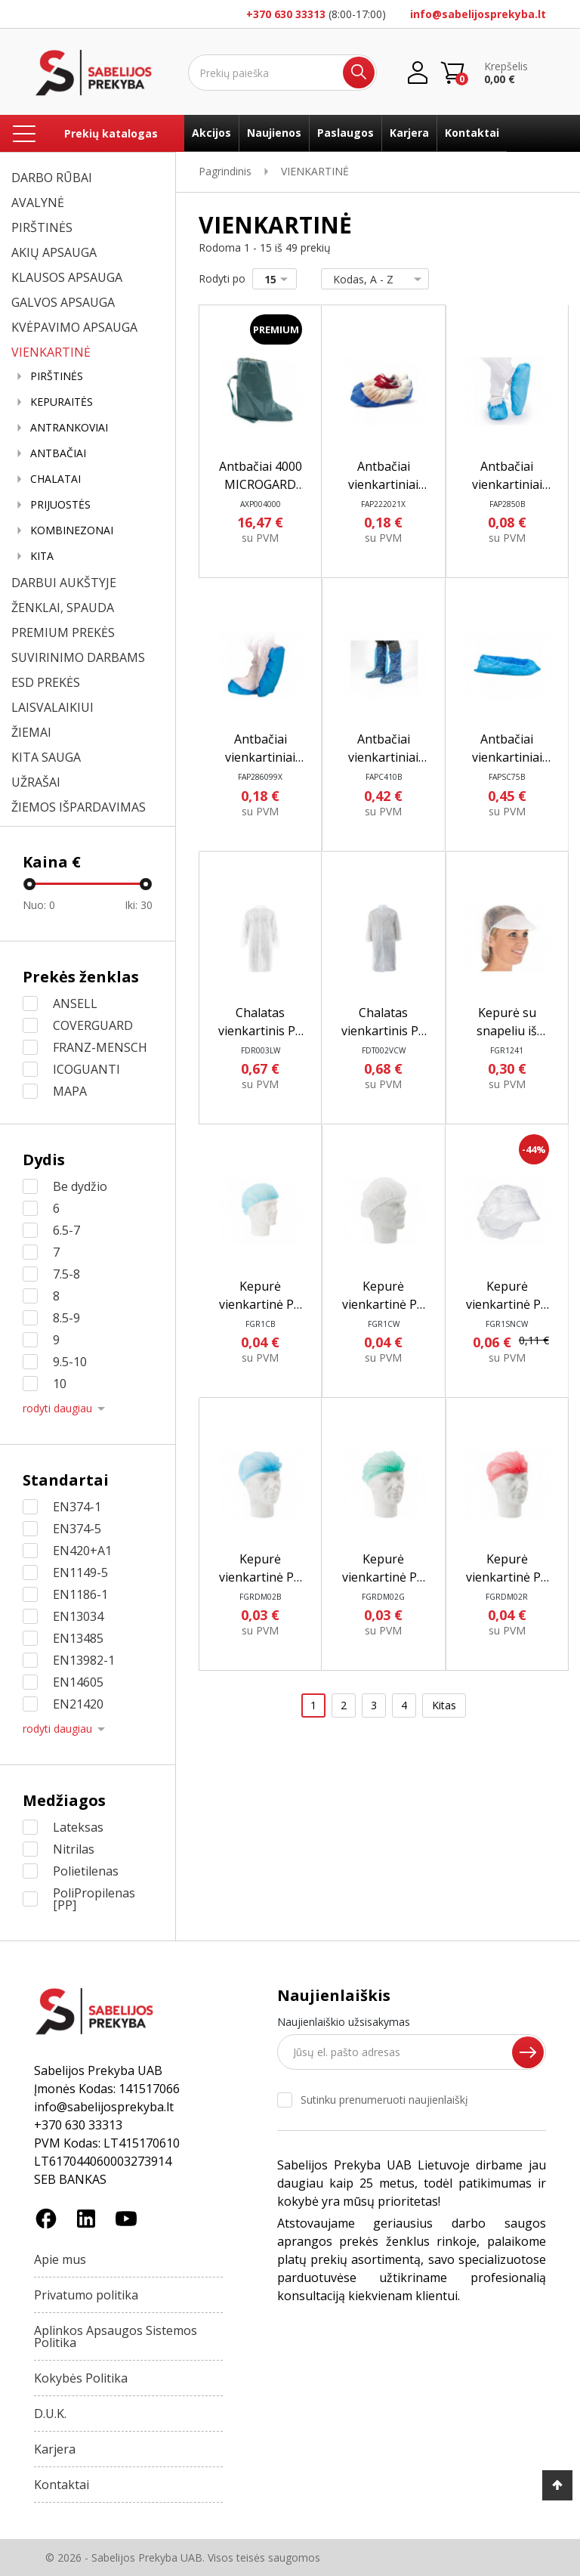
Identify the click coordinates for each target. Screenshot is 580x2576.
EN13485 (78, 1638)
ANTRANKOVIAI (69, 427)
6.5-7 (66, 1230)
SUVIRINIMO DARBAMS (78, 657)
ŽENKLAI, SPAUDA (62, 607)
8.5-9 (66, 1318)
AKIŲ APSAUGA (54, 252)
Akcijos (211, 132)
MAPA (70, 1091)
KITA (42, 556)
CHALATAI (55, 479)
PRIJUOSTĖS (60, 504)
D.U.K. (50, 2413)
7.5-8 (66, 1274)
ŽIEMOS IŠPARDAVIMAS (78, 807)
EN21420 (78, 1704)
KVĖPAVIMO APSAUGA (74, 327)
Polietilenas (86, 1871)
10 (59, 1384)
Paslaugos (345, 132)
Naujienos (274, 132)
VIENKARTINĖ (51, 352)
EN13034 (78, 1616)
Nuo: (39, 904)
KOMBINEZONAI (71, 530)
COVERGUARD (93, 1025)
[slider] (29, 884)
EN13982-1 (84, 1660)
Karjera (409, 132)
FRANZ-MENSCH (100, 1047)
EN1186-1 (80, 1594)
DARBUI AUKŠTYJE (63, 583)
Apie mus (60, 2259)
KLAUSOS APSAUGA (66, 277)
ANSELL (75, 1003)
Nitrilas (73, 1849)
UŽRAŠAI (35, 782)
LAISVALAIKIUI (52, 707)
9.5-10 (70, 1362)
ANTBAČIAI (58, 453)
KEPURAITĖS (61, 402)
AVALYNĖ (37, 202)
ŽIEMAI (31, 732)
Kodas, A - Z (372, 279)
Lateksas (78, 1827)
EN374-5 (77, 1529)
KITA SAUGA (46, 757)
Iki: (139, 904)
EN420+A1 (82, 1551)
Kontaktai (472, 132)
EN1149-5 (80, 1572)
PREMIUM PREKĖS (63, 632)
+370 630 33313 (285, 14)
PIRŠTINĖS (41, 227)
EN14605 (78, 1682)
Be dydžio (80, 1186)
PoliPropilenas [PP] (94, 1899)
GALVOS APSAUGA (63, 302)
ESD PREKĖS (45, 682)
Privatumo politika (86, 2295)
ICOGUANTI (86, 1069)
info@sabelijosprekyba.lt (478, 14)
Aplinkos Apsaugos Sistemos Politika (115, 2336)
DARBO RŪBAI (51, 178)
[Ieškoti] (282, 72)
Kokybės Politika (81, 2378)
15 (279, 279)
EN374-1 (77, 1507)
